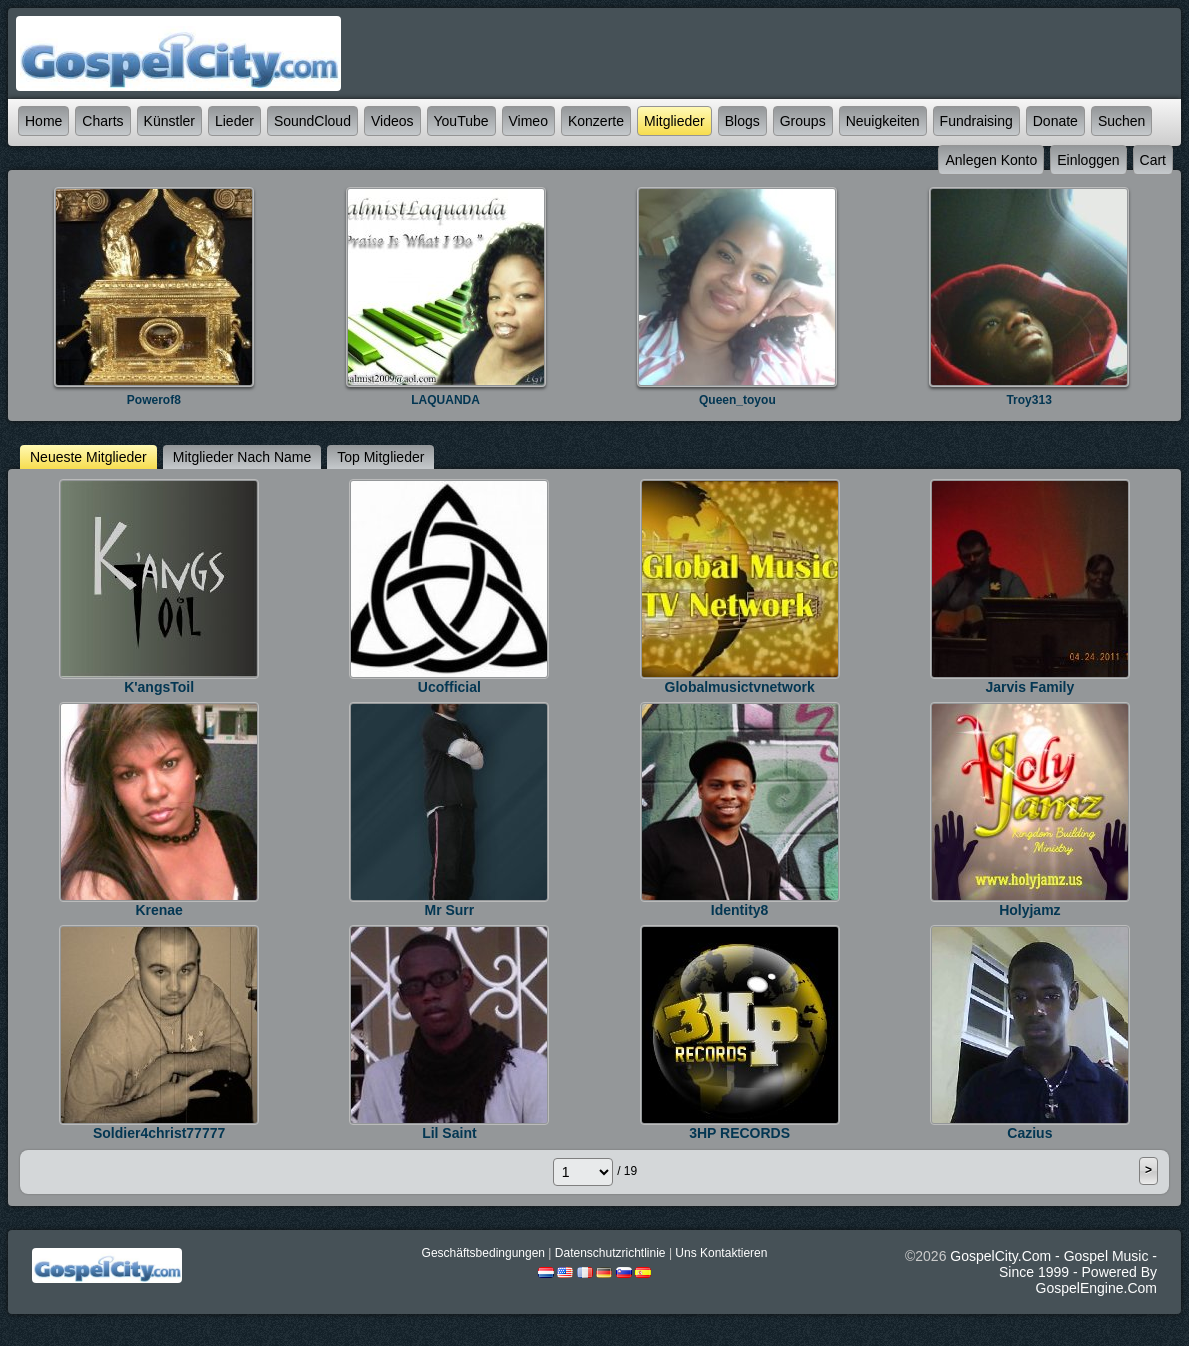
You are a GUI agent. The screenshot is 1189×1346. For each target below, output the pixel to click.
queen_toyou (737, 400)
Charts (102, 121)
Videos (392, 121)
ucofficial (449, 687)
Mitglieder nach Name (242, 457)
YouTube (461, 121)
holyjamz (1029, 910)
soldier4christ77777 (159, 1133)
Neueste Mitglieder (88, 457)
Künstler (169, 121)
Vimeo (528, 121)
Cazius (1029, 1133)
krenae (158, 910)
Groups (803, 121)
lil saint (449, 1133)
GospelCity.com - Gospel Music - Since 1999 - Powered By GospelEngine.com (1053, 1272)
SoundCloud (312, 121)
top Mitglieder (380, 457)
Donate (1055, 121)
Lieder (234, 121)
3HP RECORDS (739, 1133)
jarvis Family (1030, 687)
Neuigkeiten (883, 121)
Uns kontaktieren (721, 1253)
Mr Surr (449, 910)
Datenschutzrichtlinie (610, 1253)
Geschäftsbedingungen (483, 1253)
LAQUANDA (445, 400)
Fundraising (976, 121)
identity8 (740, 910)
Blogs (742, 121)
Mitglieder (674, 121)
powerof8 (154, 400)
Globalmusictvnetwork (740, 687)
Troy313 (1028, 400)
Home (43, 121)
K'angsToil (159, 687)
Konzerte (596, 121)
